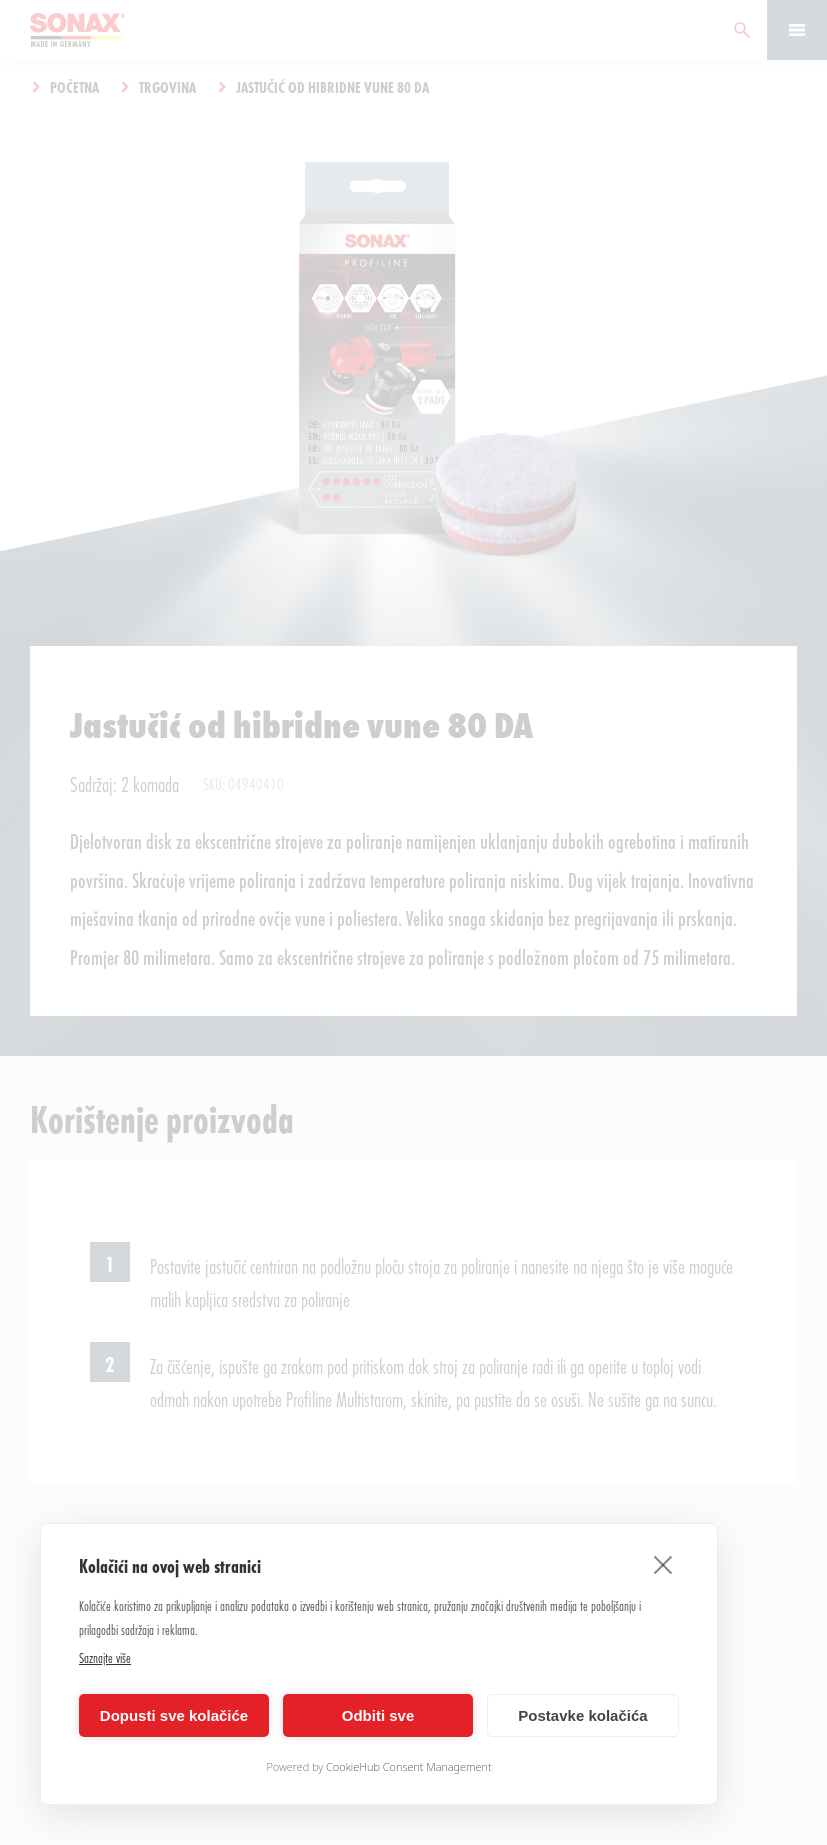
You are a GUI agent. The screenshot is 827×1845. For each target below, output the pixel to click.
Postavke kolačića (582, 1715)
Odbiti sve (378, 1715)
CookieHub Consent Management (409, 1766)
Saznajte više (105, 1657)
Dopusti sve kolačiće (174, 1715)
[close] (663, 1564)
